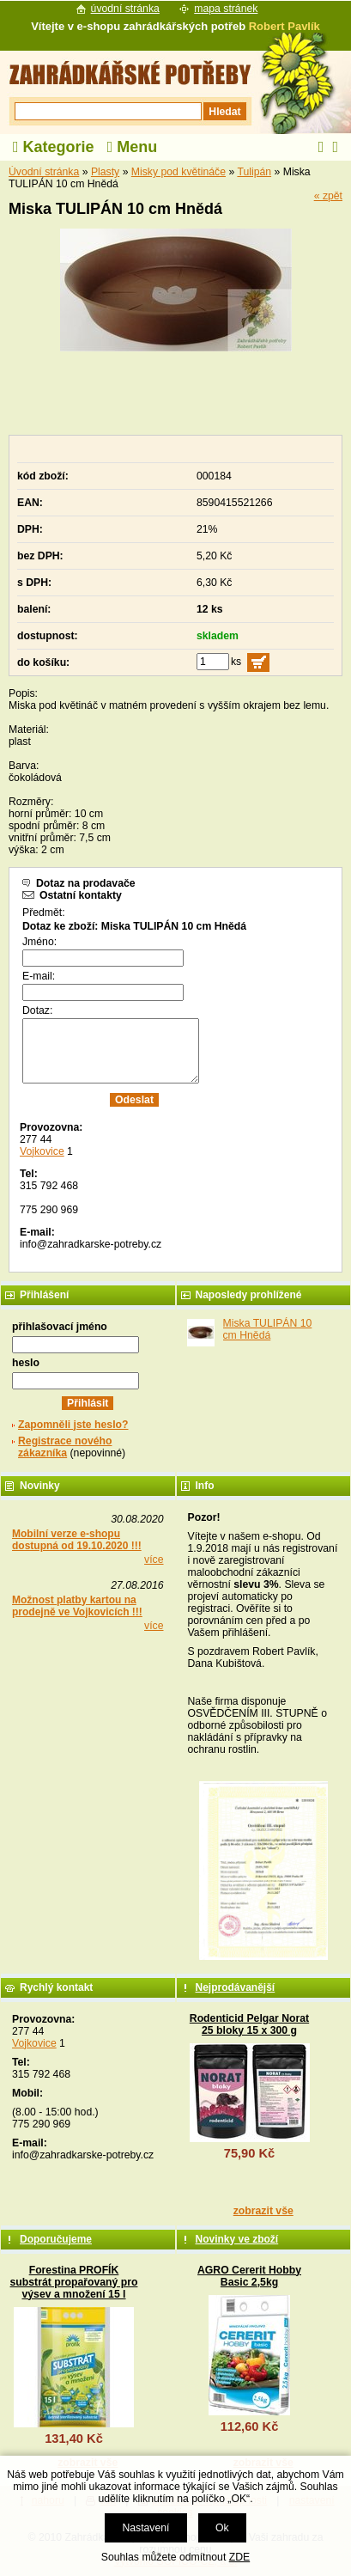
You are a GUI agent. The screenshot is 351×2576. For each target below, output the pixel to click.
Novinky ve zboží (237, 2239)
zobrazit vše (263, 2211)
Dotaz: (37, 1010)
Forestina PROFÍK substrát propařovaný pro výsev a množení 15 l (74, 2282)
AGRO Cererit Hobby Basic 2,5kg (249, 2276)
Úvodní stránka (44, 172)
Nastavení (145, 2528)
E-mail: (38, 976)
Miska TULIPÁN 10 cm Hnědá (267, 1329)
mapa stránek (225, 9)
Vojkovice (42, 1151)
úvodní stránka (125, 9)
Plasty (105, 172)
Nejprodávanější (235, 1987)
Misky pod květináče (178, 172)
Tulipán (254, 172)
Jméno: (39, 942)
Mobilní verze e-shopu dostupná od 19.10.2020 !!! (77, 1540)
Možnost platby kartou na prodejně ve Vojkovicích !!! (77, 1606)
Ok (222, 2528)
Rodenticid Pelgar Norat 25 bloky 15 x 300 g (249, 2024)
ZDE (239, 2557)
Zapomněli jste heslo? (73, 1425)
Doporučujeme (56, 2239)
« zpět (328, 196)
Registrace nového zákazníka (65, 1447)
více (153, 1560)
